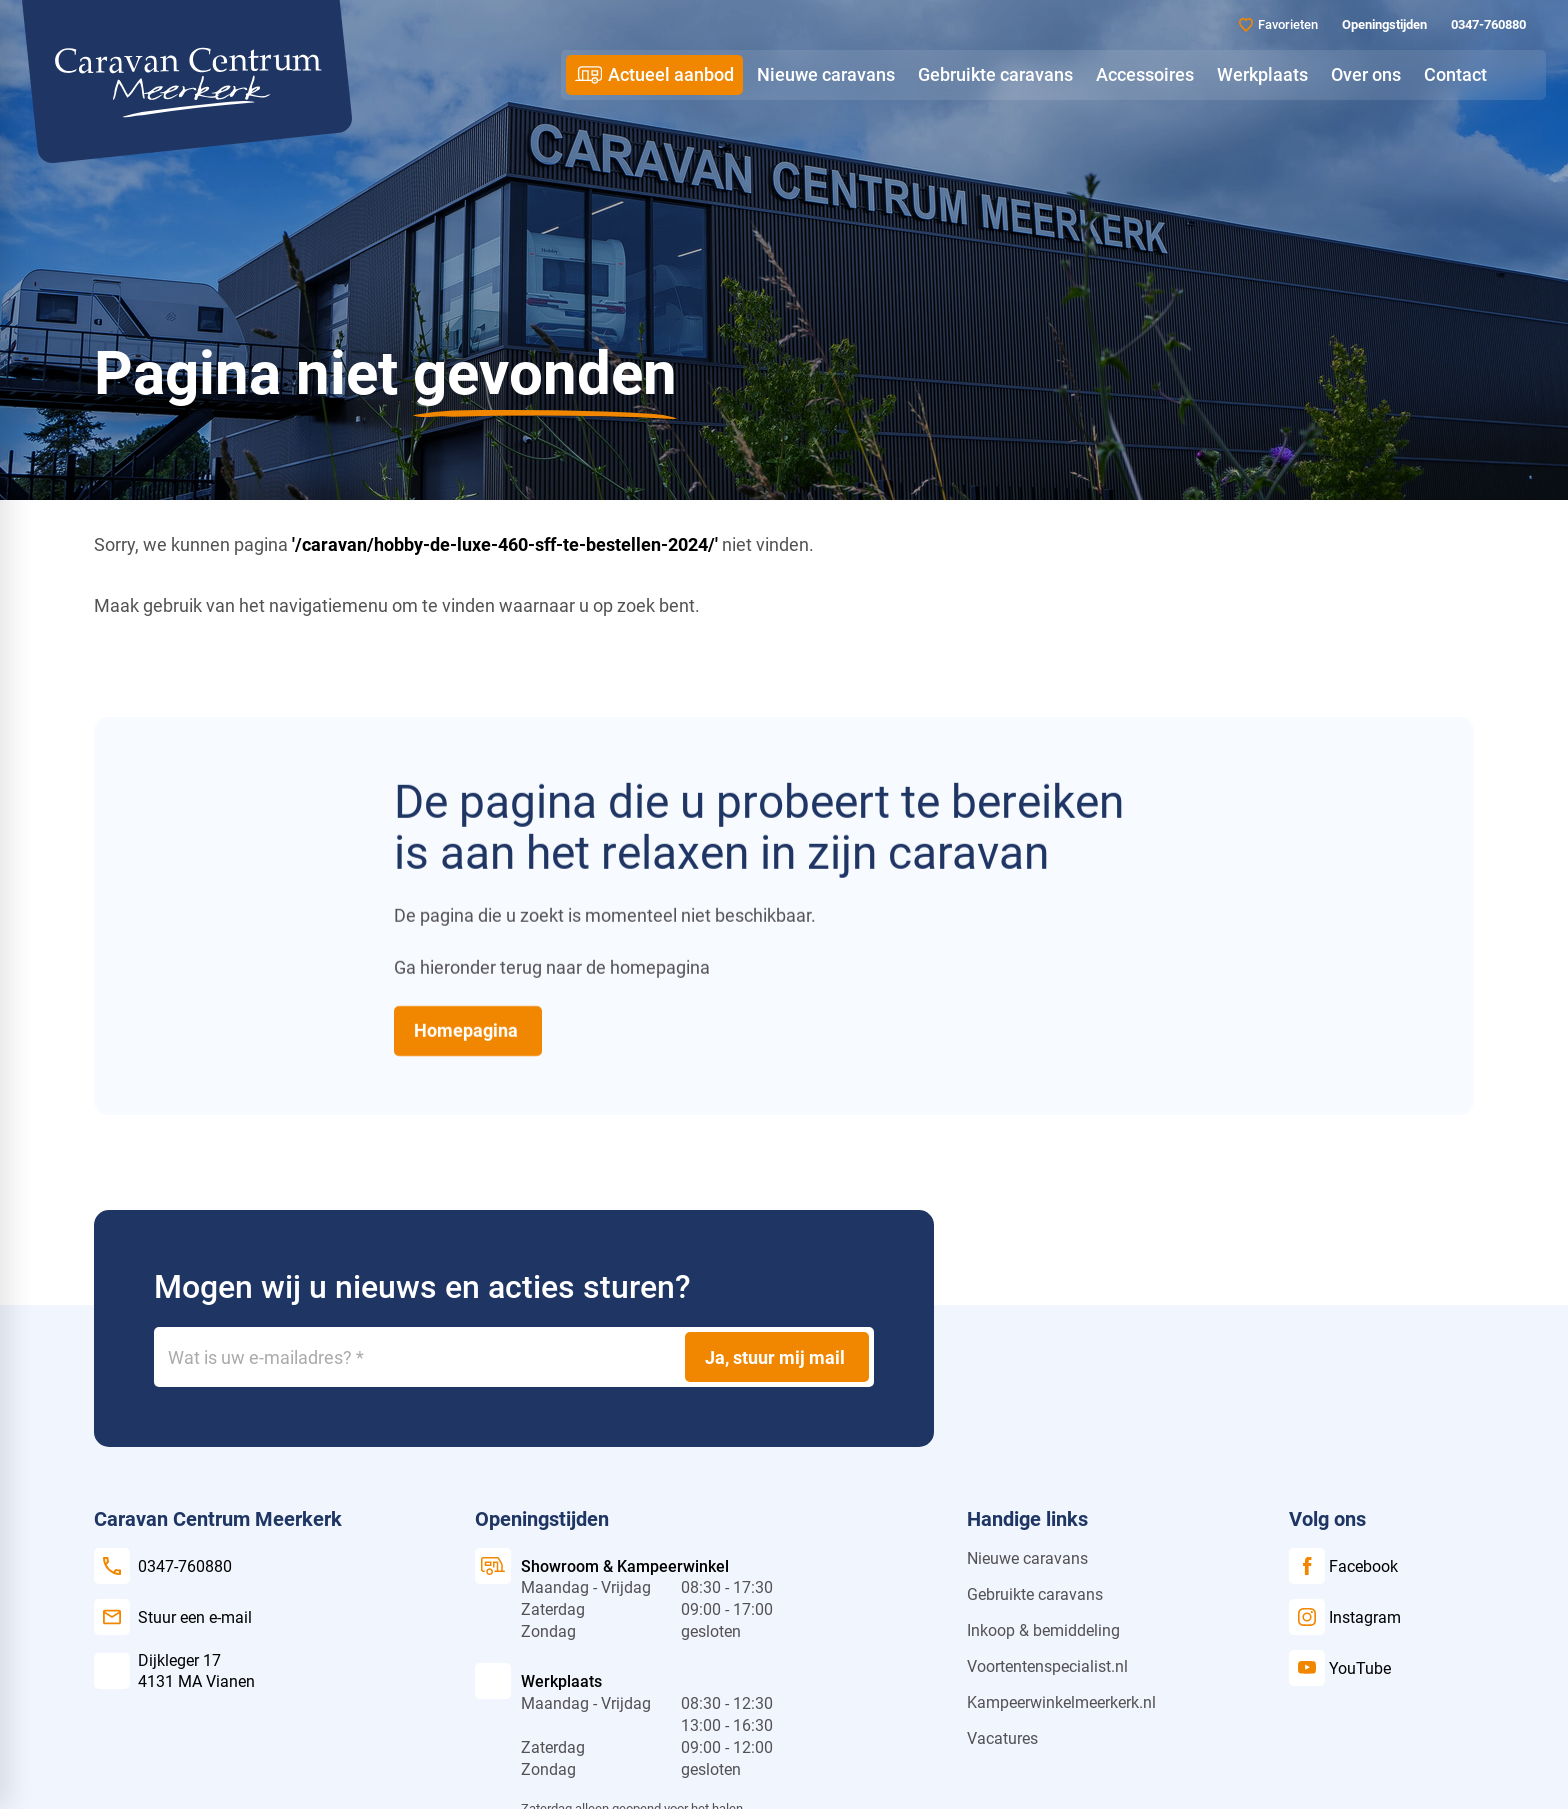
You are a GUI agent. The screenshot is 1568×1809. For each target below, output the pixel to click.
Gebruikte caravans (1035, 1594)
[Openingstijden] (1382, 25)
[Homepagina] (468, 1030)
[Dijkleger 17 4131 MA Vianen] (174, 1671)
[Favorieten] (1278, 24)
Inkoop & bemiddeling (1043, 1630)
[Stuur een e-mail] (173, 1617)
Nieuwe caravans (1027, 1558)
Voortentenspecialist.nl (1047, 1666)
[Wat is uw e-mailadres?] (514, 1357)
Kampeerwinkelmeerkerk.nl (1061, 1702)
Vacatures (1002, 1738)
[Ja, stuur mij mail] (777, 1357)
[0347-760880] (1486, 25)
